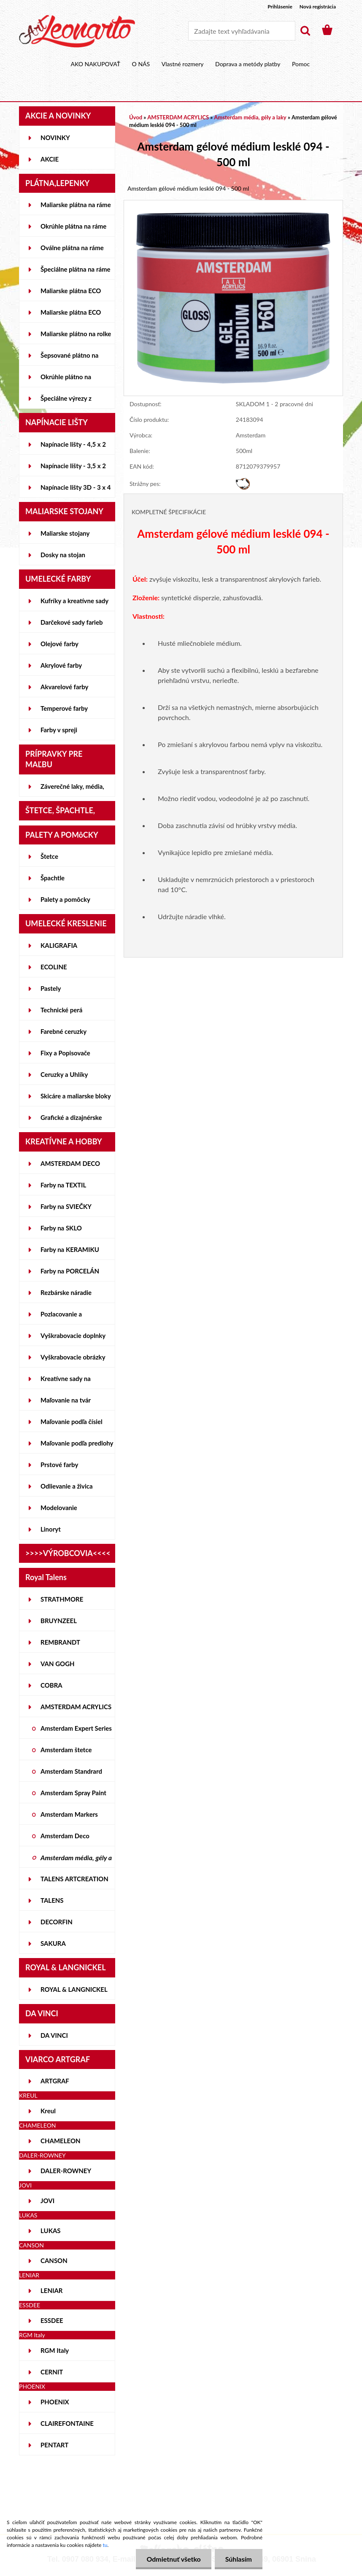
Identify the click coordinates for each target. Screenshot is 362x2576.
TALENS (52, 1900)
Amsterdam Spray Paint (73, 1792)
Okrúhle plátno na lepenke (66, 380)
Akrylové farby (61, 665)
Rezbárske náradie (66, 1292)
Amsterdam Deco (65, 1836)
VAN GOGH (58, 1663)
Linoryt (51, 1529)
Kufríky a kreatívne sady (74, 600)
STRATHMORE (62, 1599)
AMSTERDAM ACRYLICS (76, 1706)
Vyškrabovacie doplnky (73, 1335)
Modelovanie (59, 1507)
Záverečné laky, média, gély (72, 789)
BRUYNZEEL (59, 1620)
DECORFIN (57, 1922)
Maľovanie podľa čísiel (72, 1421)
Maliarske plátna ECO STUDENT (71, 294)
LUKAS (51, 2230)
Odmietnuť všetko (173, 2559)
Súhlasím (238, 2559)
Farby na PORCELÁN (70, 1271)
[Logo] (77, 31)
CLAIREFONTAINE (67, 2423)
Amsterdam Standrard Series (71, 1774)
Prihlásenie (279, 6)
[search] (305, 30)
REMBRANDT (60, 1642)
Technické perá (61, 1010)
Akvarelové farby (64, 687)
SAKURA (53, 1943)
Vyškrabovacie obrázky (73, 1357)
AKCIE (50, 159)
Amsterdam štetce (66, 1749)
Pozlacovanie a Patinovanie (61, 1317)
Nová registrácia (318, 6)
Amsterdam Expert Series (76, 1728)
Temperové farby (64, 708)
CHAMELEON (61, 2140)
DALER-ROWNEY (66, 2170)
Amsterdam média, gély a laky (76, 1860)
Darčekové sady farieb (72, 622)
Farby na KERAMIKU (70, 1249)
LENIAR (52, 2290)
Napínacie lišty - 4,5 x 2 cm (73, 447)
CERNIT (52, 2372)
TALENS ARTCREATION (74, 1879)
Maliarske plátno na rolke (76, 333)
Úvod (135, 117)
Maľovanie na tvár (66, 1400)
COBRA (51, 1685)
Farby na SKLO (61, 1228)
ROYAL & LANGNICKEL (74, 1989)
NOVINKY (55, 137)
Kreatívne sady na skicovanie (66, 1382)
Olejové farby (59, 643)
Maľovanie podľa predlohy (77, 1443)
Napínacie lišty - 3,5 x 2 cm (73, 469)
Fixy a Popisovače (65, 1053)
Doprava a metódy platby (247, 63)
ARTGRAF (55, 2081)
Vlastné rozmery (183, 63)
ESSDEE (52, 2320)
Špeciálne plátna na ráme (76, 269)
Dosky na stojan (63, 554)
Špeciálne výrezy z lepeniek (66, 401)
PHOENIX (55, 2402)
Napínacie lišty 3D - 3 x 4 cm (76, 490)
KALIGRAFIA (59, 945)
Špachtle (53, 878)
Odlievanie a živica (67, 1486)
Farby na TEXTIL (63, 1185)
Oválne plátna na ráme (72, 247)
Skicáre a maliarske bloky (76, 1096)
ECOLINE (54, 967)
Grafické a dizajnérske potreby (71, 1121)
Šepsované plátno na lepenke (69, 358)
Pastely (51, 988)
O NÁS (141, 63)
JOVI (47, 2200)
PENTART (54, 2445)
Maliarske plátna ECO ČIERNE (71, 315)
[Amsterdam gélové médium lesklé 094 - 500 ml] (233, 204)
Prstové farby (59, 1464)
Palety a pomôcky (65, 899)
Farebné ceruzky (63, 1031)
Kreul (48, 2111)
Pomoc (301, 63)
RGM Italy (55, 2350)
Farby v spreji (59, 730)
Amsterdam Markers (69, 1814)
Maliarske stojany (65, 533)
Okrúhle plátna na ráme (73, 226)
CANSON (54, 2260)
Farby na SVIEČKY (66, 1206)
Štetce (49, 856)
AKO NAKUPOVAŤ (96, 63)
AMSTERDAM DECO (70, 1163)
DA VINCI (54, 2035)
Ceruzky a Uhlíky (64, 1074)
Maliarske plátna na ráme (76, 204)
